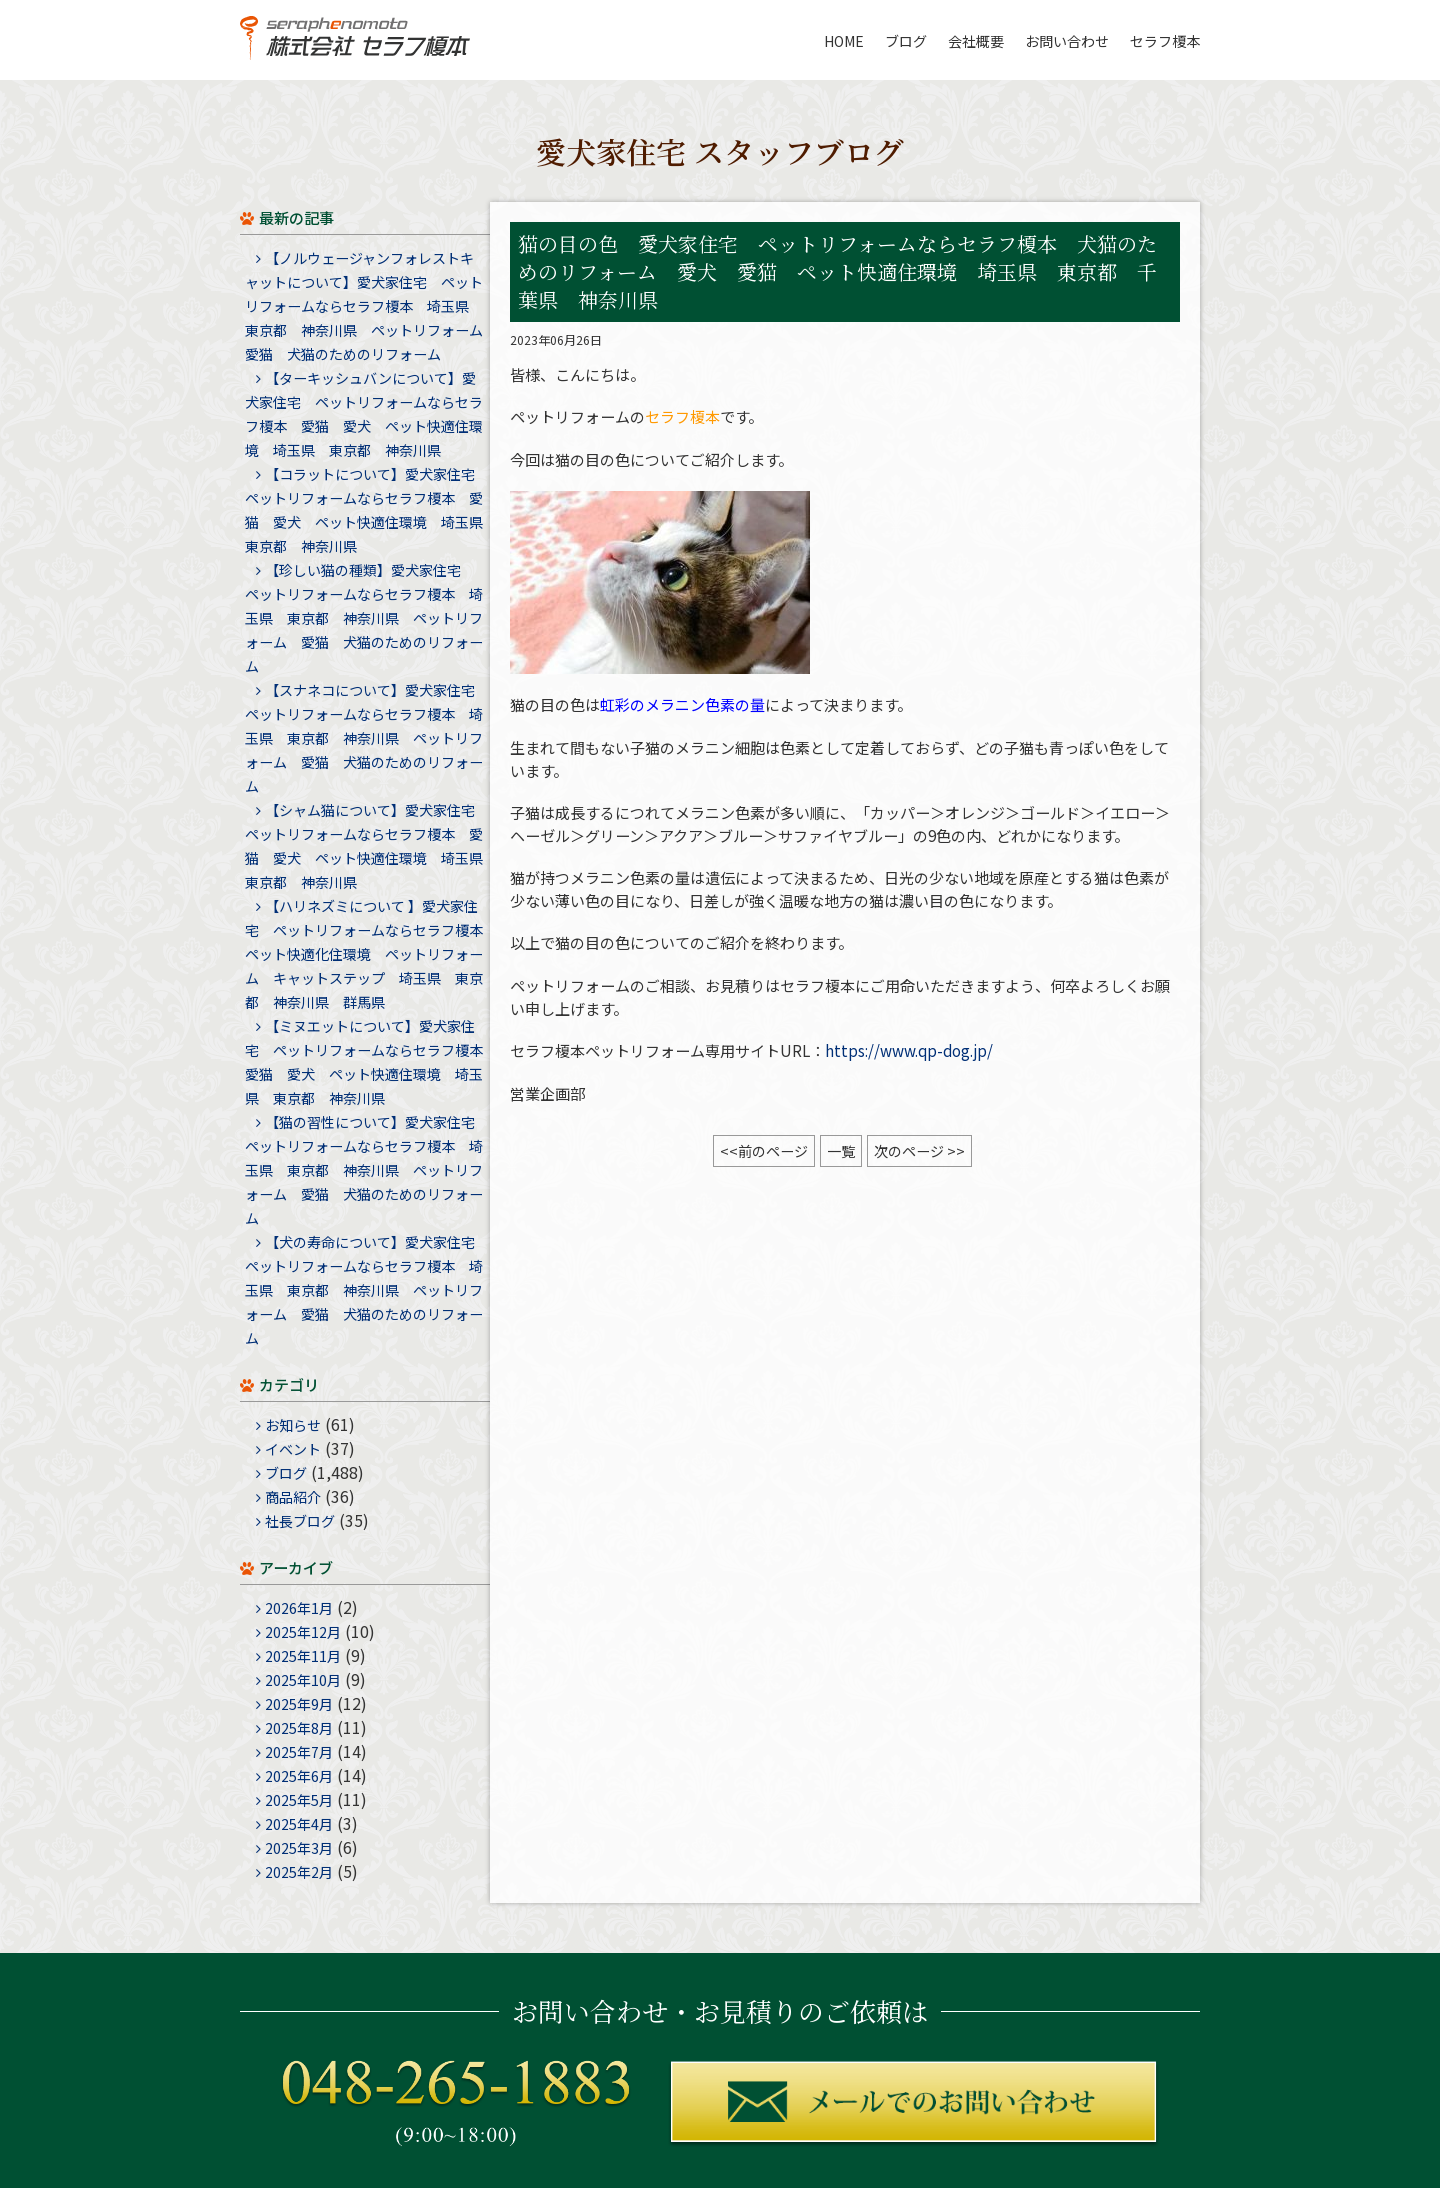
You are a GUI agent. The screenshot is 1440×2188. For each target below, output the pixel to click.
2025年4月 (299, 1824)
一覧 (841, 1151)
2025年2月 (299, 1872)
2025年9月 (299, 1704)
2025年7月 (299, 1752)
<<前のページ (764, 1151)
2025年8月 (299, 1728)
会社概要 (976, 41)
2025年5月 (299, 1800)
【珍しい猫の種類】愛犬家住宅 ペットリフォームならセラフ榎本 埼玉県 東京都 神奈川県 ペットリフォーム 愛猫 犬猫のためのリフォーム (364, 618)
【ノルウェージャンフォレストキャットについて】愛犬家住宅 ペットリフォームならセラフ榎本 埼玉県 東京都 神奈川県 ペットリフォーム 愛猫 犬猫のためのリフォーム (371, 306)
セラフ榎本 (1165, 41)
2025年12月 (303, 1632)
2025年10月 (303, 1680)
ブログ (906, 41)
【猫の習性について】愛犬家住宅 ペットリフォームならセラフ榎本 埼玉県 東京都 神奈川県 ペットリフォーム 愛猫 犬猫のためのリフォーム (367, 1170)
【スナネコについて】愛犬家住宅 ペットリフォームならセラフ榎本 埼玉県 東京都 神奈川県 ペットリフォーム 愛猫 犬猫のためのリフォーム (367, 738)
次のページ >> (919, 1151)
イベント (293, 1449)
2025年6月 (299, 1776)
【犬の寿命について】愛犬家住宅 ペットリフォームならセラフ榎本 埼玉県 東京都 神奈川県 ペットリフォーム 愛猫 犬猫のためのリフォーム (367, 1290)
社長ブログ (300, 1521)
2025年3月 (299, 1848)
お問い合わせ (1067, 41)
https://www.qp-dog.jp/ (909, 1050)
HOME (844, 41)
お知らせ (293, 1425)
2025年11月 (303, 1656)
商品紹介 (293, 1497)
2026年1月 (299, 1608)
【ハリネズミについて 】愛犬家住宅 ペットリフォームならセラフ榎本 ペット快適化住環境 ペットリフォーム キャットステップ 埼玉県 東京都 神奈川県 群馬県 (371, 954)
